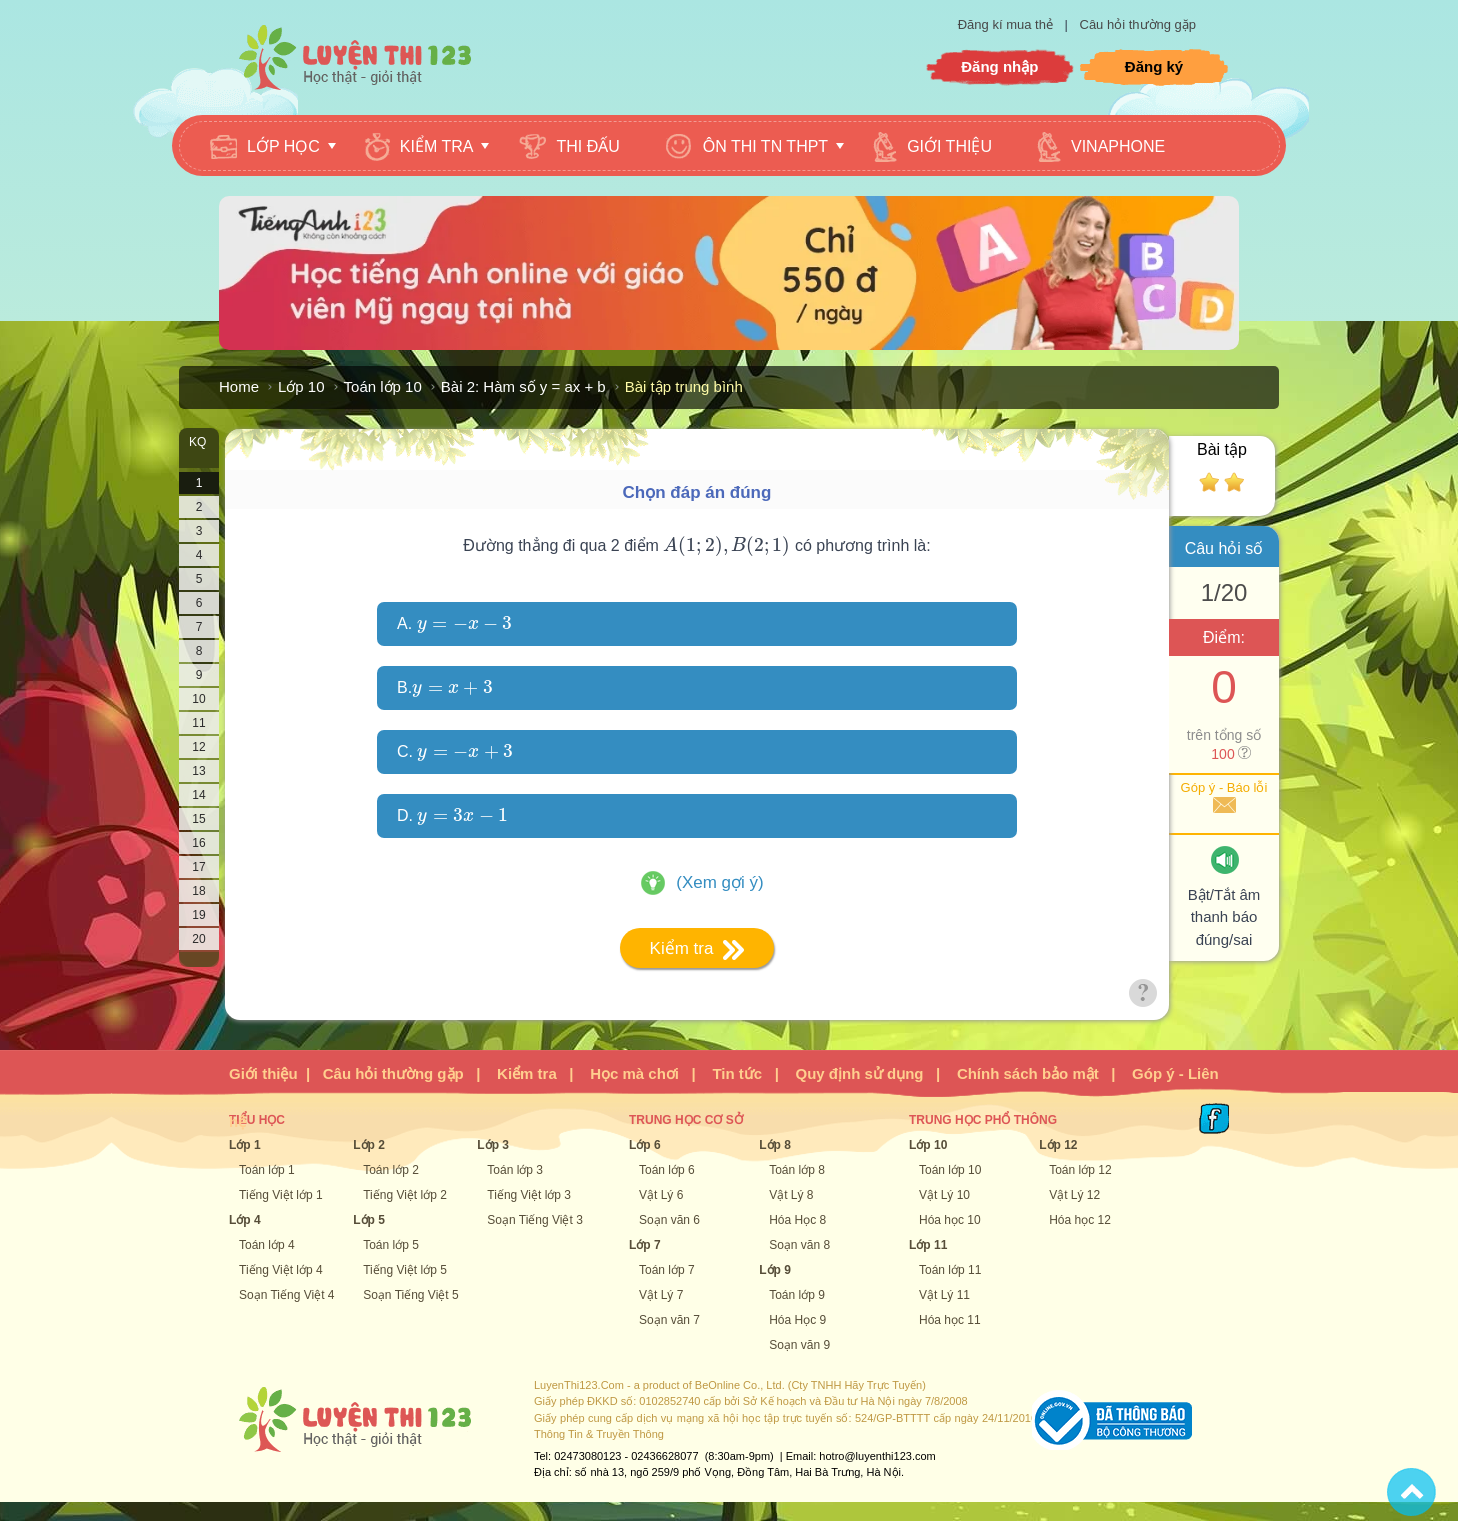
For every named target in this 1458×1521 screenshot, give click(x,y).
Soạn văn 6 (669, 1220)
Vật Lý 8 (791, 1195)
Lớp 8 (775, 1145)
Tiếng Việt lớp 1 (281, 1195)
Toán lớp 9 (797, 1295)
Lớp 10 (301, 386)
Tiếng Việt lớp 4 (281, 1270)
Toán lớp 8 (797, 1170)
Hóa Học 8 (797, 1220)
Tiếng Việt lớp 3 (529, 1195)
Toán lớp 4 (267, 1245)
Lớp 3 (493, 1145)
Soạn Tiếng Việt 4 (287, 1295)
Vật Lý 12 (1074, 1195)
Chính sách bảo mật (1028, 1073)
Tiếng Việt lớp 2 (405, 1195)
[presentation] (726, 545)
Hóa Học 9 (797, 1320)
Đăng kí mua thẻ (1007, 24)
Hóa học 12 (1080, 1220)
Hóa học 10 (950, 1220)
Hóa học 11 (950, 1320)
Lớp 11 (928, 1245)
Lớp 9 (775, 1270)
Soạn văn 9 (799, 1345)
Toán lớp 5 (391, 1245)
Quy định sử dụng (860, 1073)
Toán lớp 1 (267, 1170)
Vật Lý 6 (661, 1195)
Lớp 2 (369, 1145)
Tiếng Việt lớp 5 (405, 1270)
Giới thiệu (263, 1073)
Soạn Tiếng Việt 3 (535, 1220)
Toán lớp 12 (1080, 1170)
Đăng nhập (999, 66)
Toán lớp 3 (515, 1170)
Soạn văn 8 (799, 1245)
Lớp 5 (369, 1220)
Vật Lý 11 (944, 1295)
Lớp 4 (245, 1220)
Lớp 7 (645, 1245)
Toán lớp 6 (667, 1170)
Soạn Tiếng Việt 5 (411, 1295)
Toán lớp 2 (391, 1170)
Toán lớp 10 (383, 386)
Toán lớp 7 (667, 1270)
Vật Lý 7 (661, 1295)
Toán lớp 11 (950, 1270)
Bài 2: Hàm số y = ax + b (523, 386)
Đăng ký (1154, 66)
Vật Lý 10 (944, 1195)
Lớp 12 (1058, 1145)
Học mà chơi (634, 1073)
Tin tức (737, 1073)
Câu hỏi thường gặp (1138, 24)
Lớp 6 (645, 1145)
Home (239, 386)
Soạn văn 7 (669, 1320)
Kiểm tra (527, 1073)
